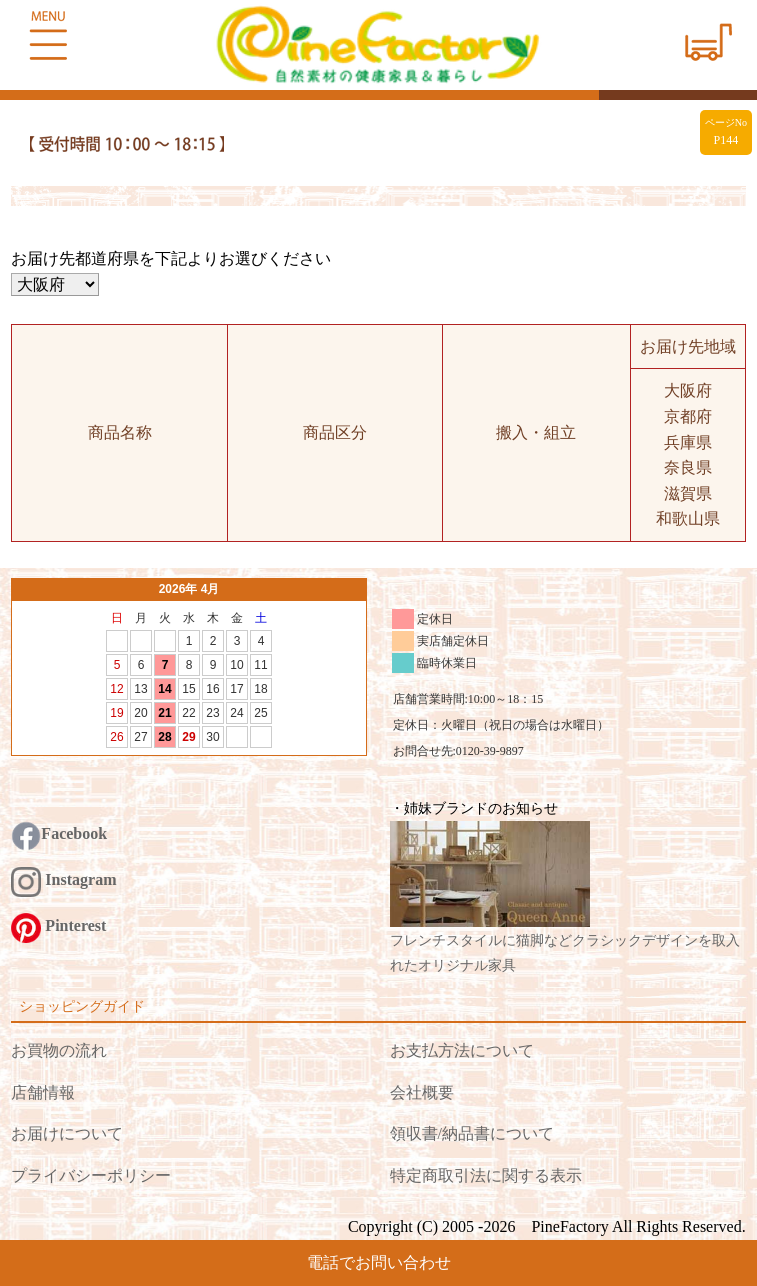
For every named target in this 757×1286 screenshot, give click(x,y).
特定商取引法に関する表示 (486, 1175)
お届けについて (67, 1133)
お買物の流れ (59, 1050)
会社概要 (422, 1092)
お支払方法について (462, 1050)
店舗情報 (43, 1092)
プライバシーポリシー (91, 1175)
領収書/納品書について (472, 1133)
